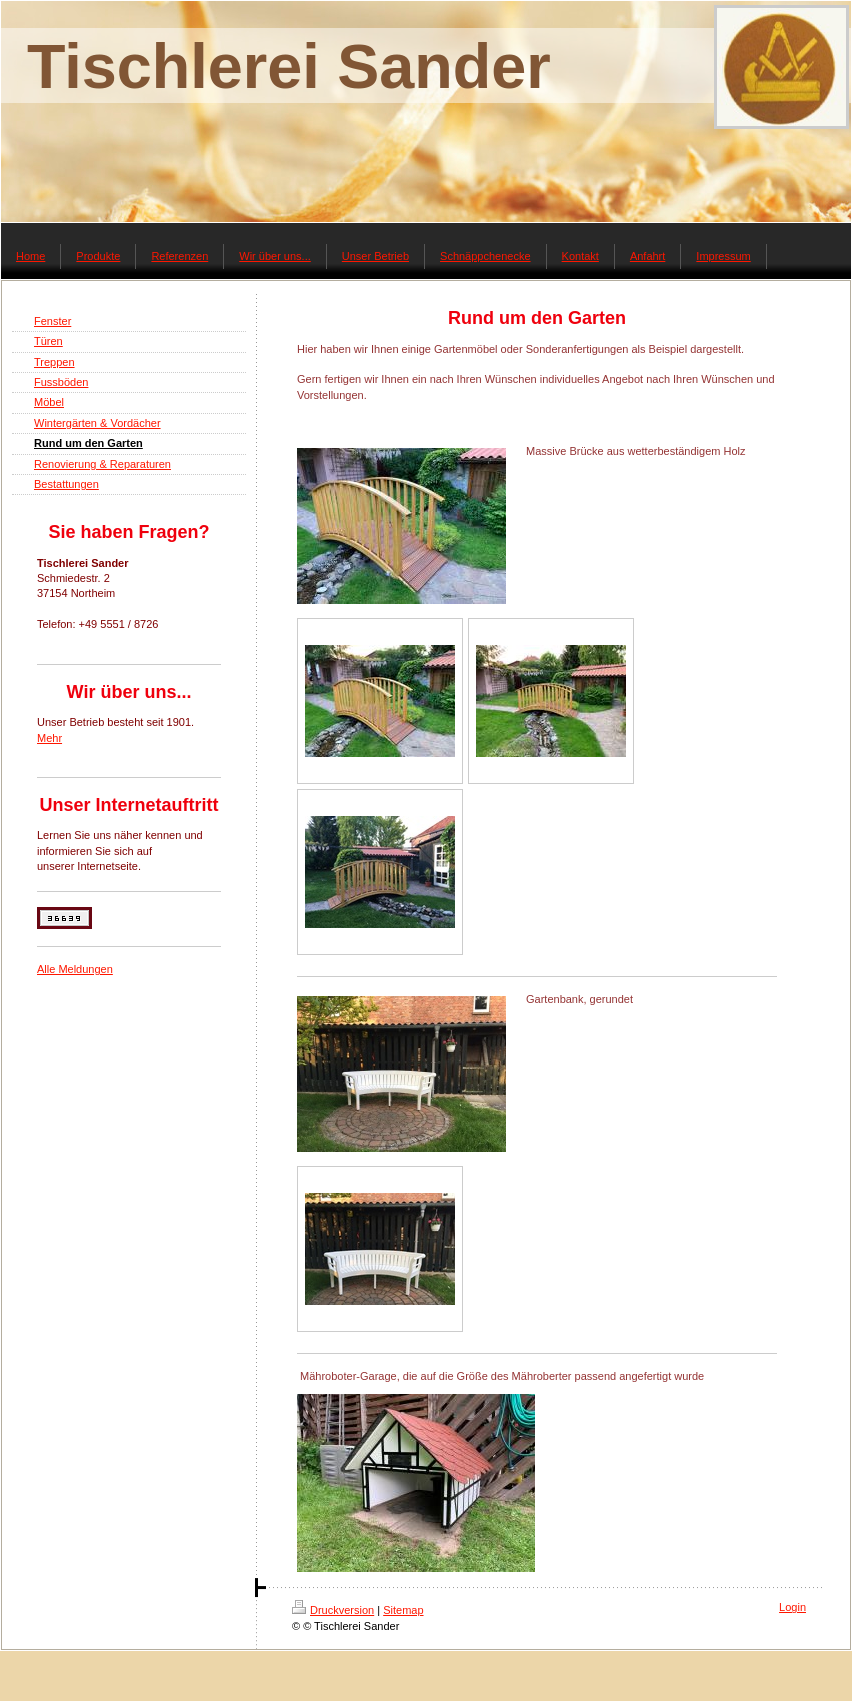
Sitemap (403, 1610)
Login (792, 1607)
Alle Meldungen (75, 969)
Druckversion (333, 1610)
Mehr (49, 738)
